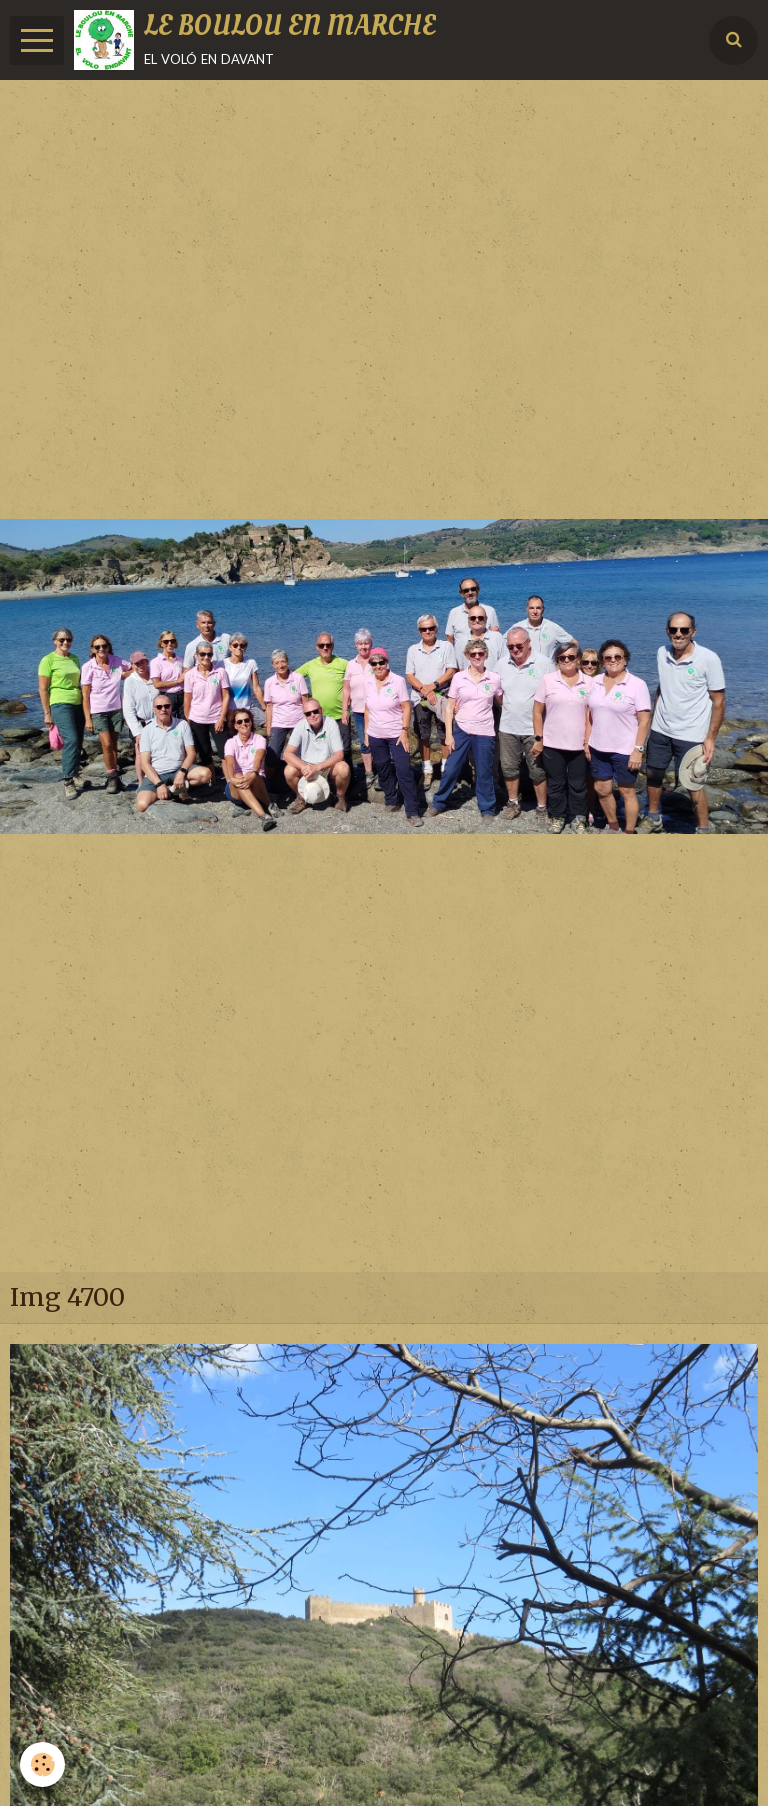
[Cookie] (42, 1764)
